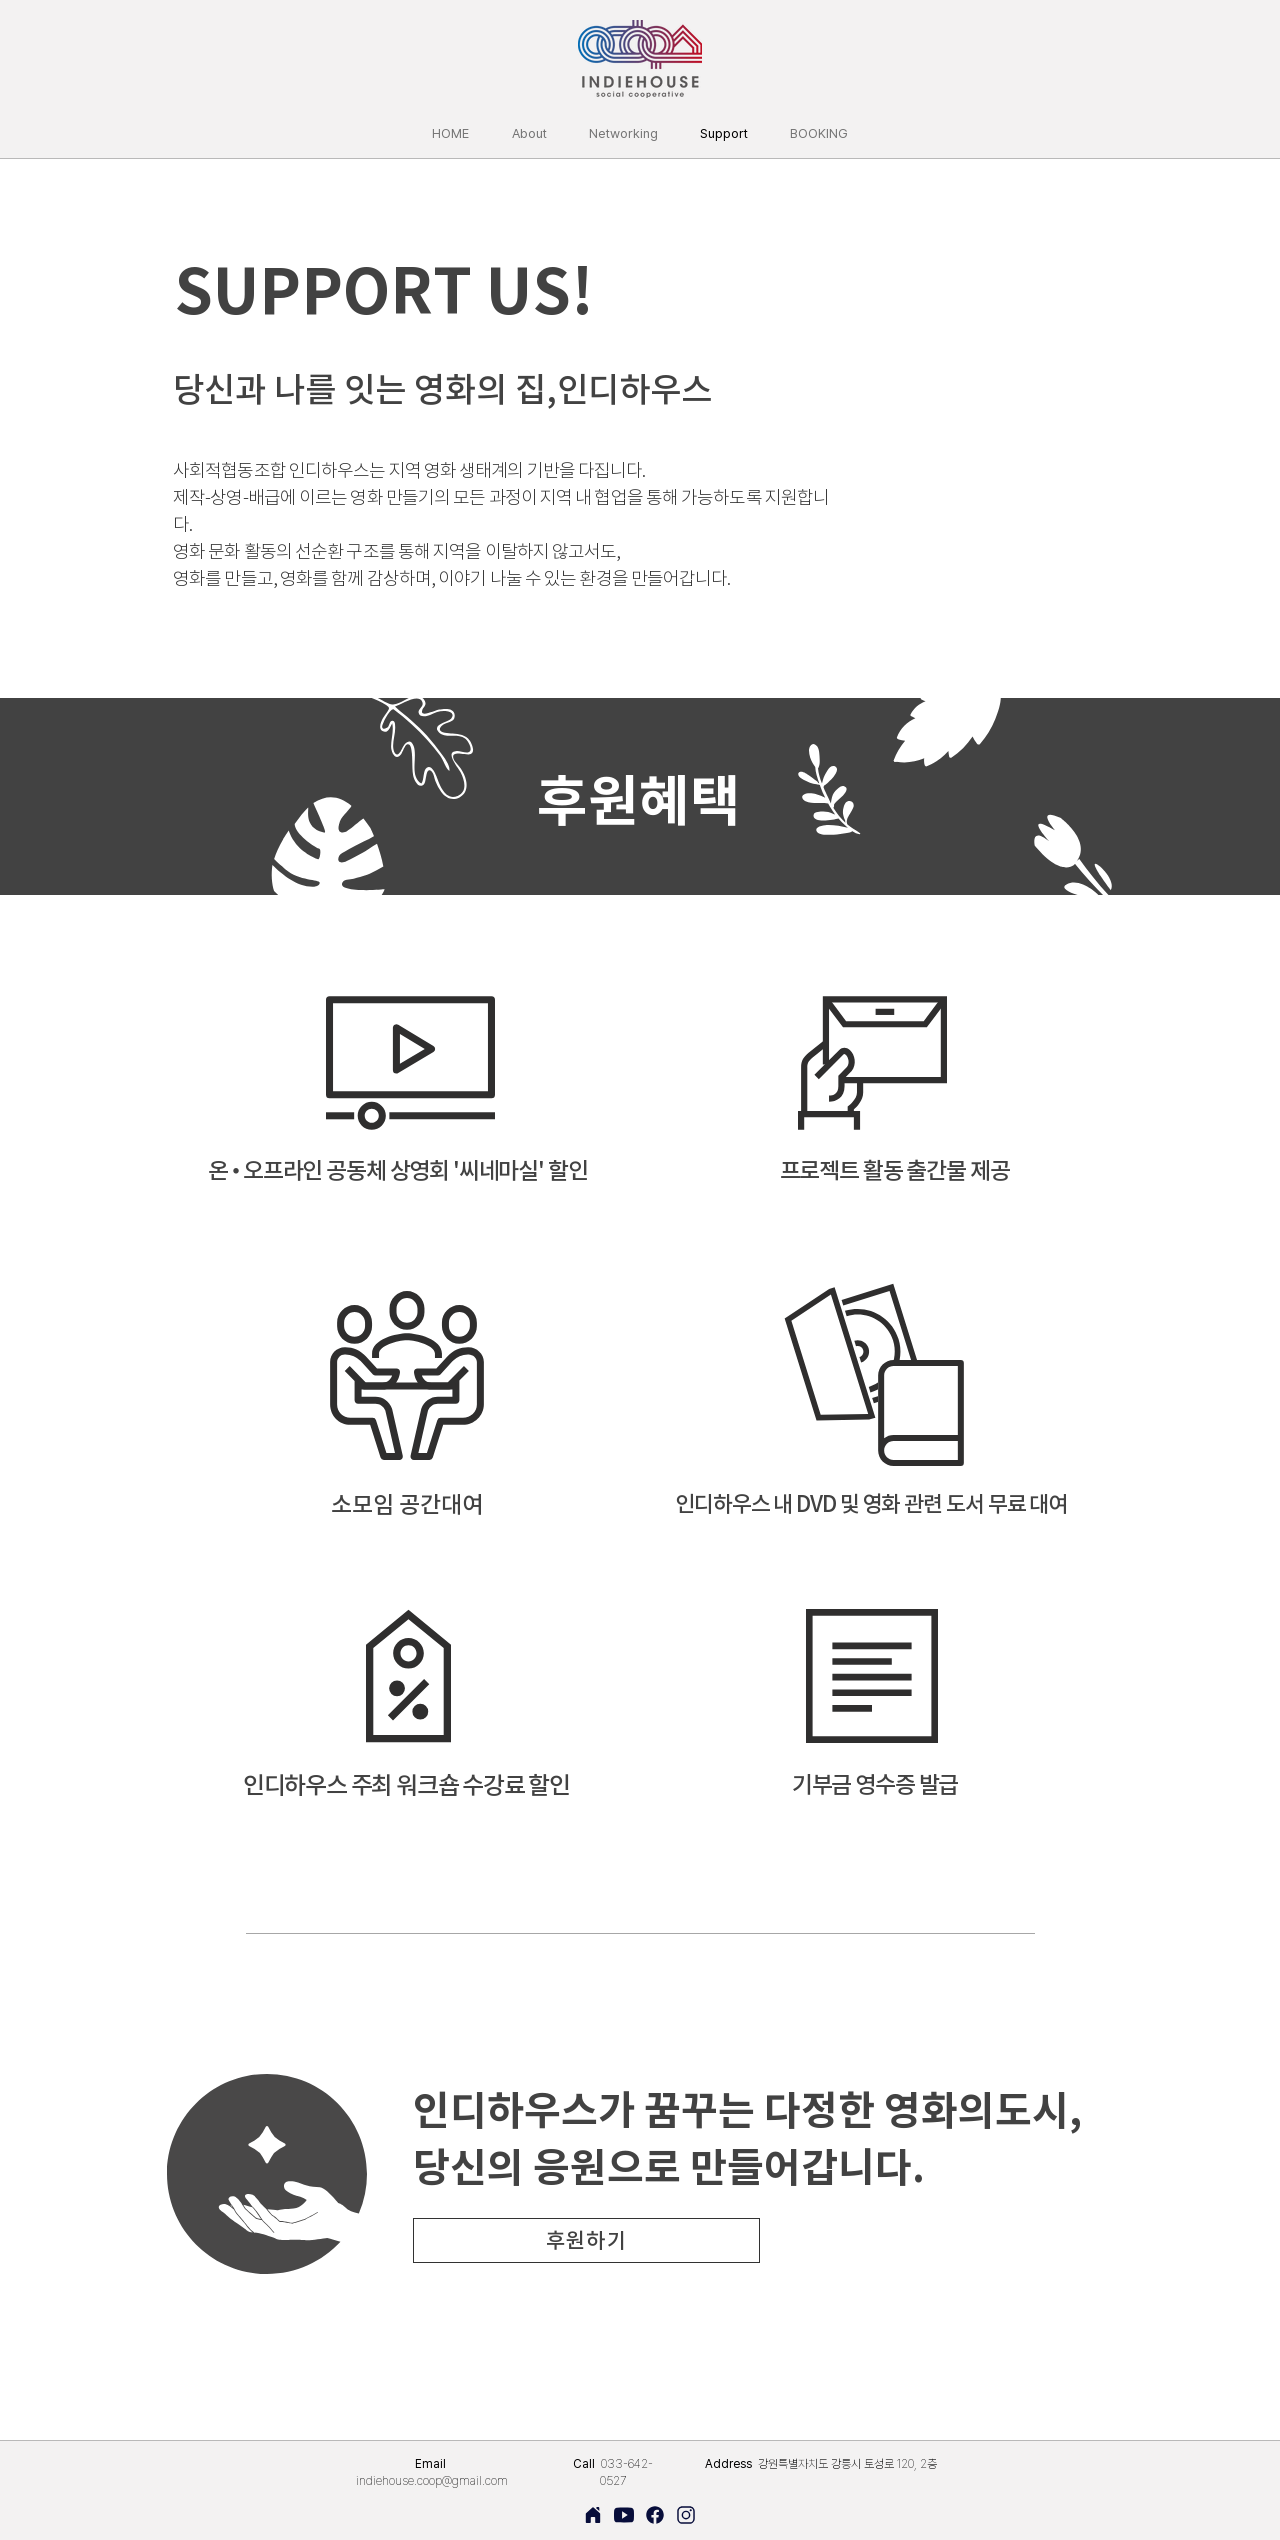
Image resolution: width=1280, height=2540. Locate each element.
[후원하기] (586, 2240)
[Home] (593, 2515)
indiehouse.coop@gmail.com (432, 2481)
